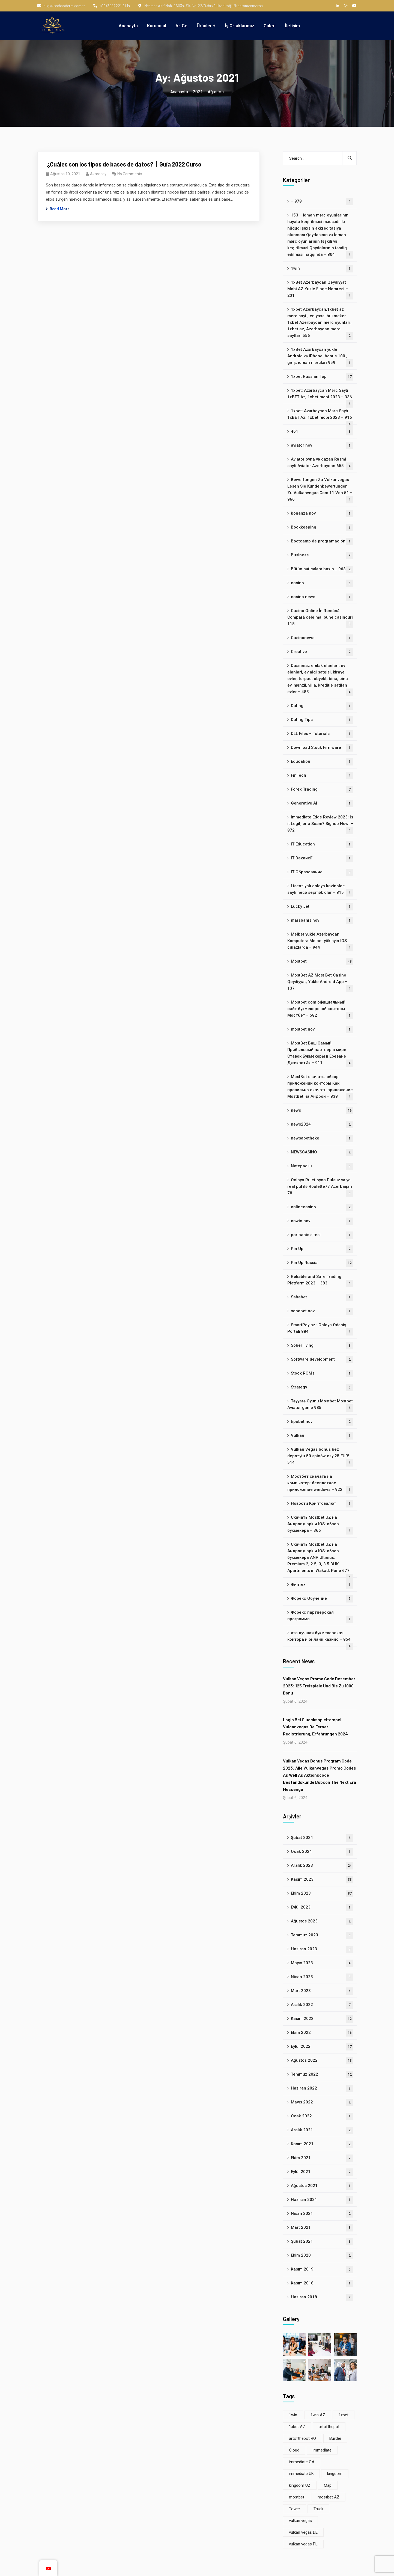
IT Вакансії (322, 858)
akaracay (98, 174)
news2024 (322, 1124)
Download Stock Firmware (322, 748)
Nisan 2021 (322, 2214)
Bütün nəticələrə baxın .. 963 (322, 569)
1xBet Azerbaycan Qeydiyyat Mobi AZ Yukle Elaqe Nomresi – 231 (320, 289)
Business (322, 555)
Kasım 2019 (322, 2269)
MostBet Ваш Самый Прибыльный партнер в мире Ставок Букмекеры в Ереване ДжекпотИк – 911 (320, 1054)
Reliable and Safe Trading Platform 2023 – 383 (320, 1280)
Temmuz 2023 (322, 1935)
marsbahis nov (322, 920)
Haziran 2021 (322, 2200)
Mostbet (322, 961)
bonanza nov (322, 513)
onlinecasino (322, 1207)
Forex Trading (322, 789)
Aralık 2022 (322, 2005)
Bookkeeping (322, 527)
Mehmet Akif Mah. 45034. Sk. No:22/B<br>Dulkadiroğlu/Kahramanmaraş (200, 5)
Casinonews (322, 638)
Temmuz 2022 (322, 2074)
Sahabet (322, 1297)
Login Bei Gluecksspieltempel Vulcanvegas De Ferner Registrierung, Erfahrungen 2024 (315, 1726)
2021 (198, 91)
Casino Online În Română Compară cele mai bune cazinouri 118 (320, 618)
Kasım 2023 (322, 1879)
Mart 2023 (322, 1991)
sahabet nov (322, 1311)
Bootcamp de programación (322, 541)
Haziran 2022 (322, 2088)
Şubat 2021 (322, 2241)
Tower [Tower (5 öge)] (294, 2508)
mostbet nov (322, 1029)
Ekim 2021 (322, 2158)
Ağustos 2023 (322, 1921)
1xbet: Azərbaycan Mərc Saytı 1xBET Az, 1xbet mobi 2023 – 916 (320, 416)
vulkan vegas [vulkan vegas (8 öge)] (300, 2520)
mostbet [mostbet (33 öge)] (296, 2497)
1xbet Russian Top (322, 377)
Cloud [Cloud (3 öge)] (294, 2450)
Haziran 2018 (322, 2297)
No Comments (129, 174)
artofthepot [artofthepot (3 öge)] (329, 2426)
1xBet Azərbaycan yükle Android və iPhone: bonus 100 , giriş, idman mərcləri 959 (320, 357)
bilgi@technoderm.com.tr (61, 5)
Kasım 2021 (322, 2144)
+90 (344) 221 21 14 (111, 5)
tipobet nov (322, 1422)
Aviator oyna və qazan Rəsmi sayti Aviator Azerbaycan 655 (320, 463)
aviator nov (322, 445)
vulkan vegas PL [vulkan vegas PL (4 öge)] (303, 2544)
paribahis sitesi (322, 1235)
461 (322, 431)
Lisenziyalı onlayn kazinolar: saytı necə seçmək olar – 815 (320, 890)
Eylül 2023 (322, 1907)
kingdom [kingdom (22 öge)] (334, 2473)
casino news (322, 597)
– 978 (322, 201)
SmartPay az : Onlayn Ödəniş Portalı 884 (320, 1329)
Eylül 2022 (322, 2046)
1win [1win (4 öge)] (293, 2414)
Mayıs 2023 (322, 1963)
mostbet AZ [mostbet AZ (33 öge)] (328, 2497)
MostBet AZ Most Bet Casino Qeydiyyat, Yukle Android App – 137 (320, 982)
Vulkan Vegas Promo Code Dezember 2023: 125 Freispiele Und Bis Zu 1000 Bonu (319, 1685)
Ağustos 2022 (322, 2060)
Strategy (322, 1387)
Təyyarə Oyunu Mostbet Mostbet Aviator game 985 (320, 1405)
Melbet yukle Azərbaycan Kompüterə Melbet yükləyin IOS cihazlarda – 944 (320, 941)
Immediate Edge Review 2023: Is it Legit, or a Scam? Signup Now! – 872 (320, 824)
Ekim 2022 (322, 2033)
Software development (322, 1359)
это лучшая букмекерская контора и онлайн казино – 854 (320, 1638)
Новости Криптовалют (322, 1503)
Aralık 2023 (322, 1865)
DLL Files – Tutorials (322, 734)
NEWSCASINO (322, 1152)
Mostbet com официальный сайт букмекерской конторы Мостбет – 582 (320, 1009)
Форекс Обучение (322, 1598)
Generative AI (322, 803)
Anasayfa (179, 91)
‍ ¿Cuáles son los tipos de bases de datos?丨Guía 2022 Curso (123, 164)
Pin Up (322, 1249)
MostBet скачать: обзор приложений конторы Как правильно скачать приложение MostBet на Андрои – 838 (320, 1087)
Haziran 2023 (322, 1949)
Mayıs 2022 (322, 2102)
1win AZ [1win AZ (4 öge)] (318, 2414)
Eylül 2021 (322, 2172)
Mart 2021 (322, 2227)
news (322, 1110)
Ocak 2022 (322, 2116)
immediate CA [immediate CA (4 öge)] (301, 2461)
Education (322, 761)
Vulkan (322, 1436)
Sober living (322, 1345)
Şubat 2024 (322, 1838)
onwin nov (322, 1221)
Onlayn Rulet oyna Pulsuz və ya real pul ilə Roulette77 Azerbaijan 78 (320, 1187)
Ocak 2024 (322, 1852)
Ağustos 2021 (322, 2186)
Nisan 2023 (322, 1977)
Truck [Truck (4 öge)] (318, 2508)
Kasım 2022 (322, 2019)
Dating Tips (322, 720)
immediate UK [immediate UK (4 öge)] (301, 2473)
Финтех (322, 1585)
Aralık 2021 (322, 2130)
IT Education (322, 844)
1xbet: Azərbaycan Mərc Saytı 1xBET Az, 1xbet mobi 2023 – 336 (320, 396)
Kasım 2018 (322, 2283)
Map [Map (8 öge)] (328, 2485)
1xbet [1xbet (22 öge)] (343, 2414)
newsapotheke (322, 1138)
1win (322, 268)
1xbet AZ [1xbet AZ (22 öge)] (297, 2426)
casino (322, 583)
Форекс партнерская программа (320, 1616)
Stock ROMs (322, 1373)
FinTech (322, 775)
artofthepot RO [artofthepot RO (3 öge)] (302, 2438)
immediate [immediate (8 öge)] (322, 2450)
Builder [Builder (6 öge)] (335, 2438)
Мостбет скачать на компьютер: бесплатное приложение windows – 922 (320, 1484)
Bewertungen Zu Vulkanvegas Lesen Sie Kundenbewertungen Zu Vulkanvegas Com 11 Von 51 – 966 (320, 490)
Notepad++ (322, 1166)
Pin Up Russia (322, 1263)
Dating (322, 706)
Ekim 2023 (322, 1893)
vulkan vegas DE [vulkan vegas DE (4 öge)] (303, 2532)
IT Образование (322, 872)
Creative (322, 652)
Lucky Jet (322, 906)
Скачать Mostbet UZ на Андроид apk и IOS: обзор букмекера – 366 (320, 1525)
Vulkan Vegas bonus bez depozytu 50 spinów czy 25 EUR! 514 (320, 1457)
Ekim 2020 (322, 2255)
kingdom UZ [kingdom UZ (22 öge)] (300, 2485)
